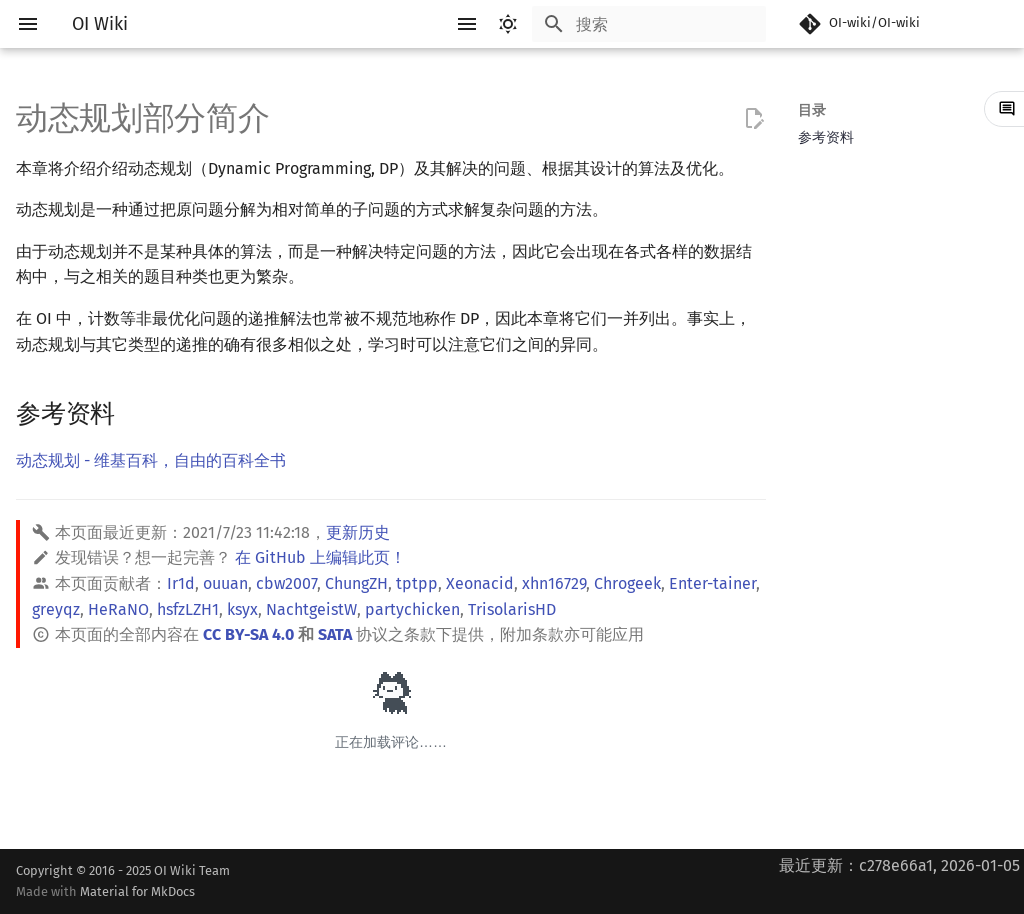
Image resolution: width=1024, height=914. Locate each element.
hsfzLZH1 (188, 609)
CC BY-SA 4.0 (248, 634)
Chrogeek (627, 583)
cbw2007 (286, 583)
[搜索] (649, 24)
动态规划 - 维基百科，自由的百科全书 (151, 460)
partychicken (412, 609)
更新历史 (358, 532)
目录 (812, 110)
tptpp (417, 583)
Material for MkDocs (137, 891)
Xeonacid (480, 583)
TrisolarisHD (512, 609)
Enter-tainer (712, 583)
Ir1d (181, 583)
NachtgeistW (311, 609)
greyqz (56, 609)
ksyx (242, 609)
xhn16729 (554, 583)
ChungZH (356, 583)
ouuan (225, 583)
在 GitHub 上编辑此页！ (320, 557)
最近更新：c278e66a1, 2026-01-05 (899, 865)
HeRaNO (118, 609)
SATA (335, 634)
